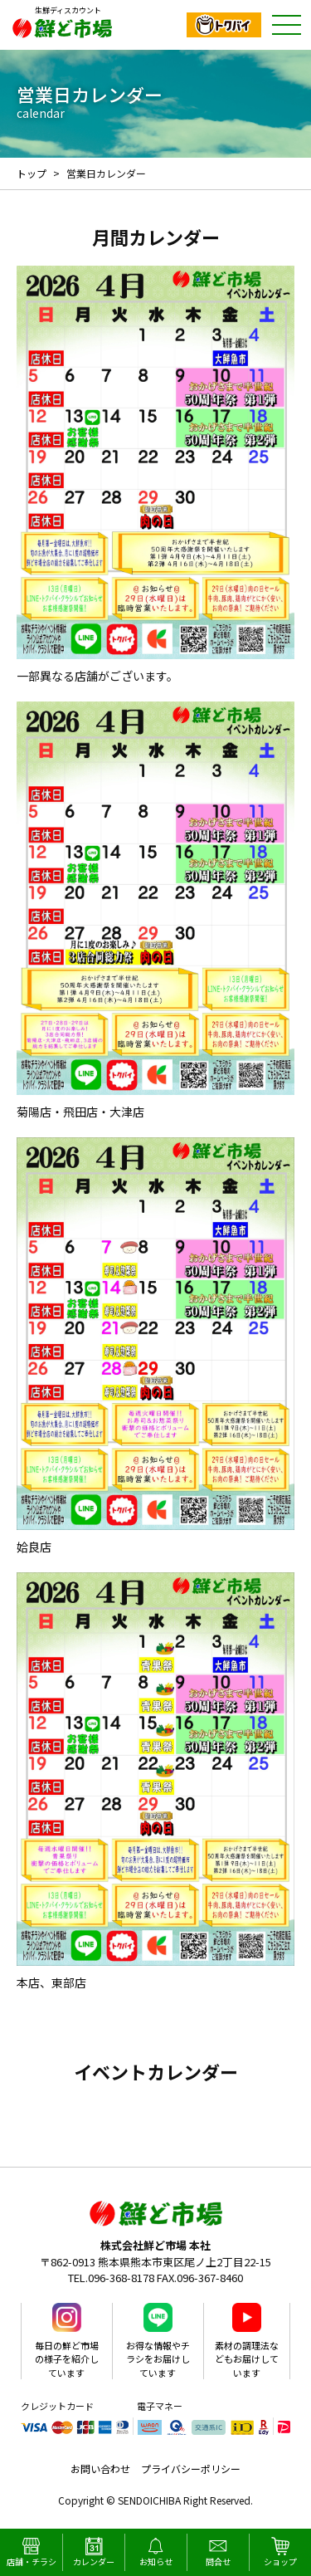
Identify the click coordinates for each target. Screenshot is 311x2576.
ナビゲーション (286, 25)
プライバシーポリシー (191, 2468)
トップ (31, 173)
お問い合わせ (100, 2468)
